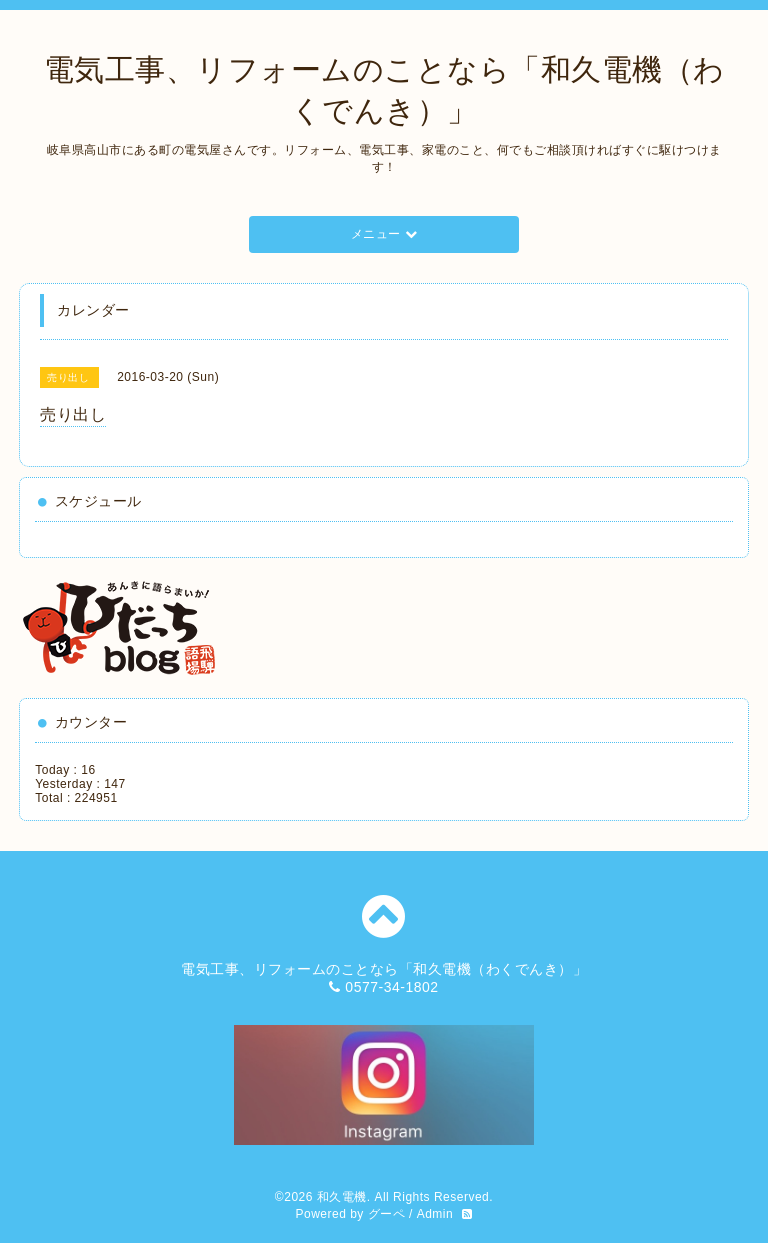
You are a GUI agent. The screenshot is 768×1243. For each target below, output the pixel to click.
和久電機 (342, 1197)
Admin (435, 1214)
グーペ (387, 1214)
